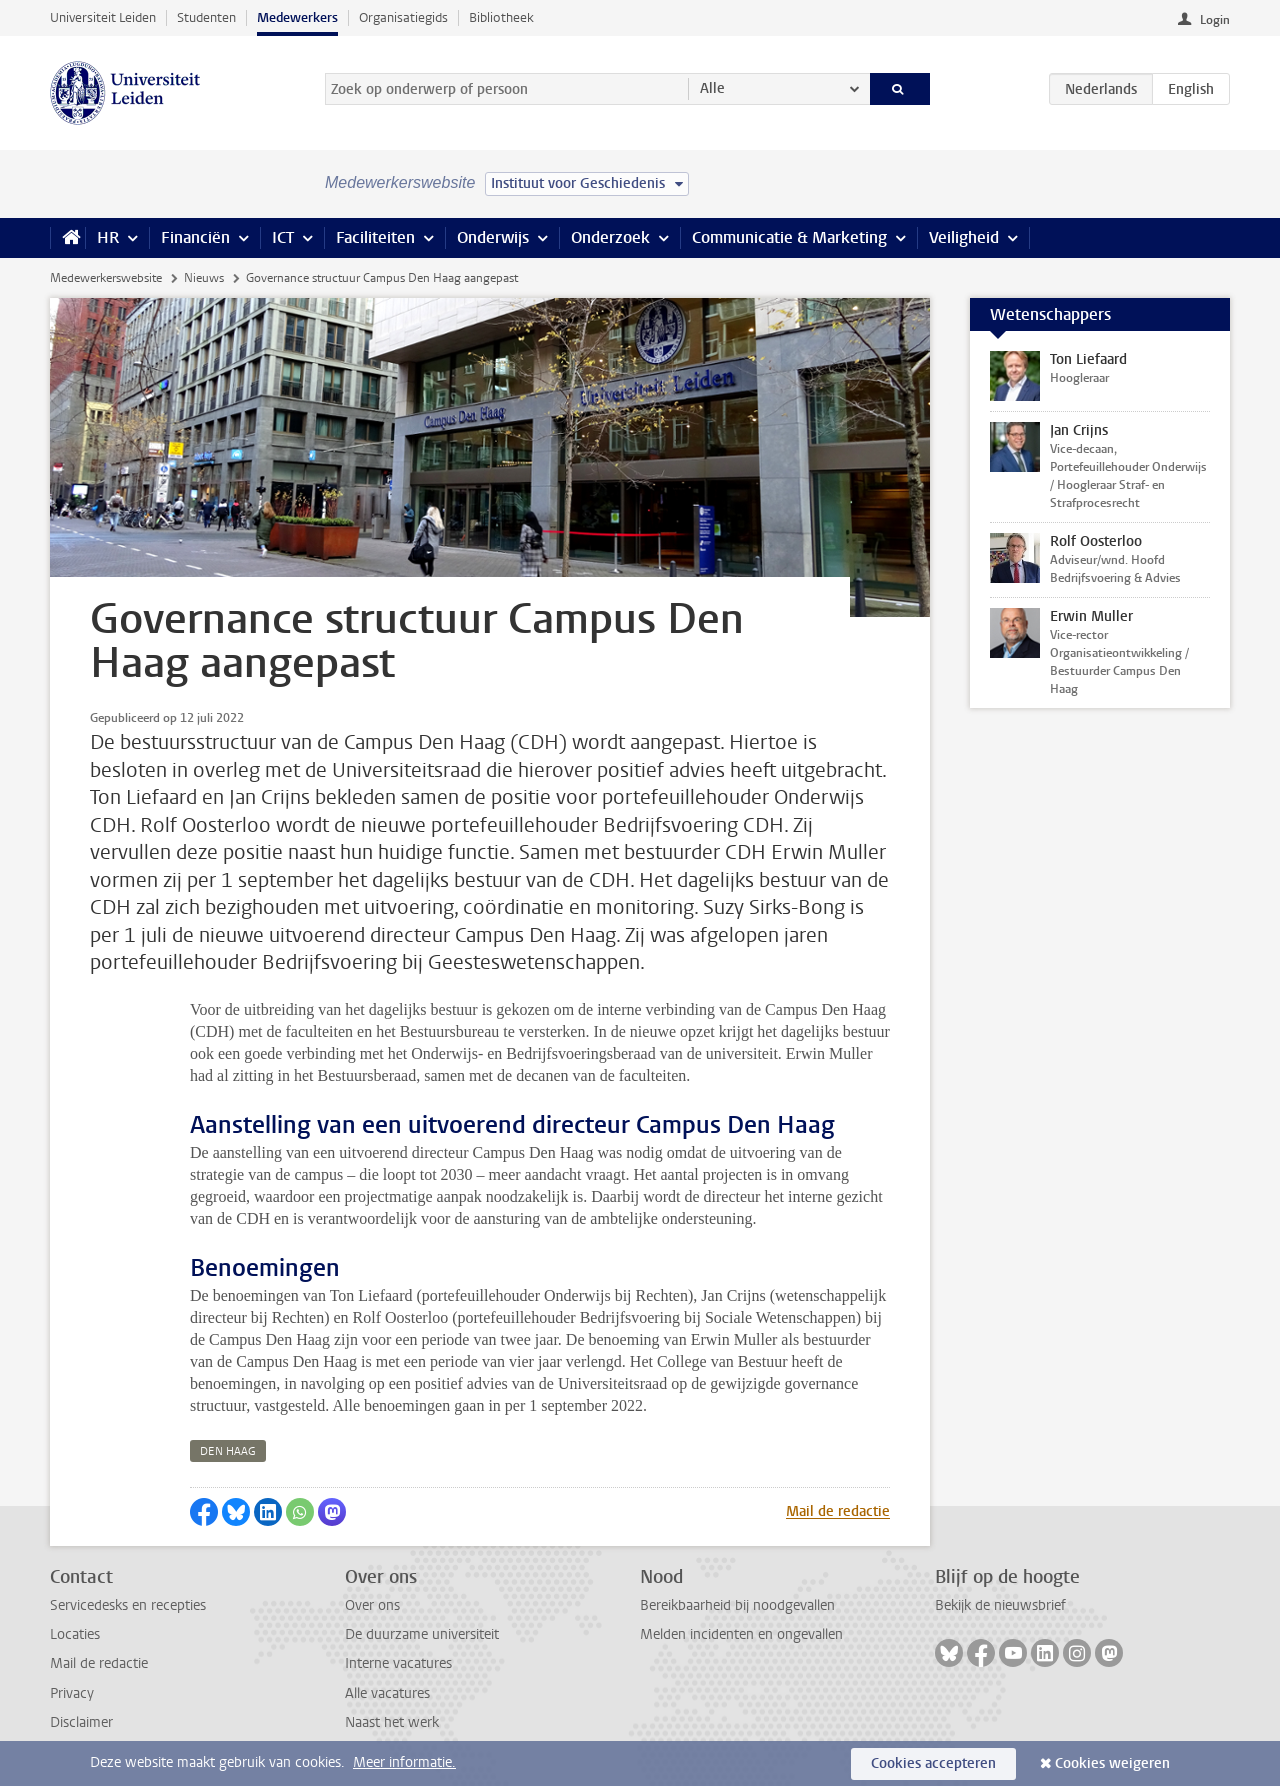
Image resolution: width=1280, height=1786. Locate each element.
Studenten (206, 17)
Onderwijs (493, 237)
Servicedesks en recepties (128, 1605)
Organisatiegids (403, 17)
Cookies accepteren (933, 1763)
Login (1215, 20)
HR (108, 237)
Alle (712, 88)
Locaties (75, 1634)
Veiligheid (964, 237)
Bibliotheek (501, 17)
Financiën (195, 237)
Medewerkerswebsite (106, 278)
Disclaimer (81, 1722)
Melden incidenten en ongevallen (741, 1634)
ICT (283, 237)
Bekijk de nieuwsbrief (1000, 1605)
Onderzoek (610, 237)
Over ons (372, 1605)
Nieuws (204, 278)
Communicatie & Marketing (789, 237)
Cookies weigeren (1112, 1763)
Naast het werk (392, 1722)
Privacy (72, 1693)
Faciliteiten (375, 237)
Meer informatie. (404, 1762)
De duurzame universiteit (422, 1634)
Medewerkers (297, 17)
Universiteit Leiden (103, 17)
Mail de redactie (838, 1511)
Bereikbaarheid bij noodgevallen (737, 1605)
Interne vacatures (398, 1663)
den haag (228, 1451)
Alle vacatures (387, 1693)
